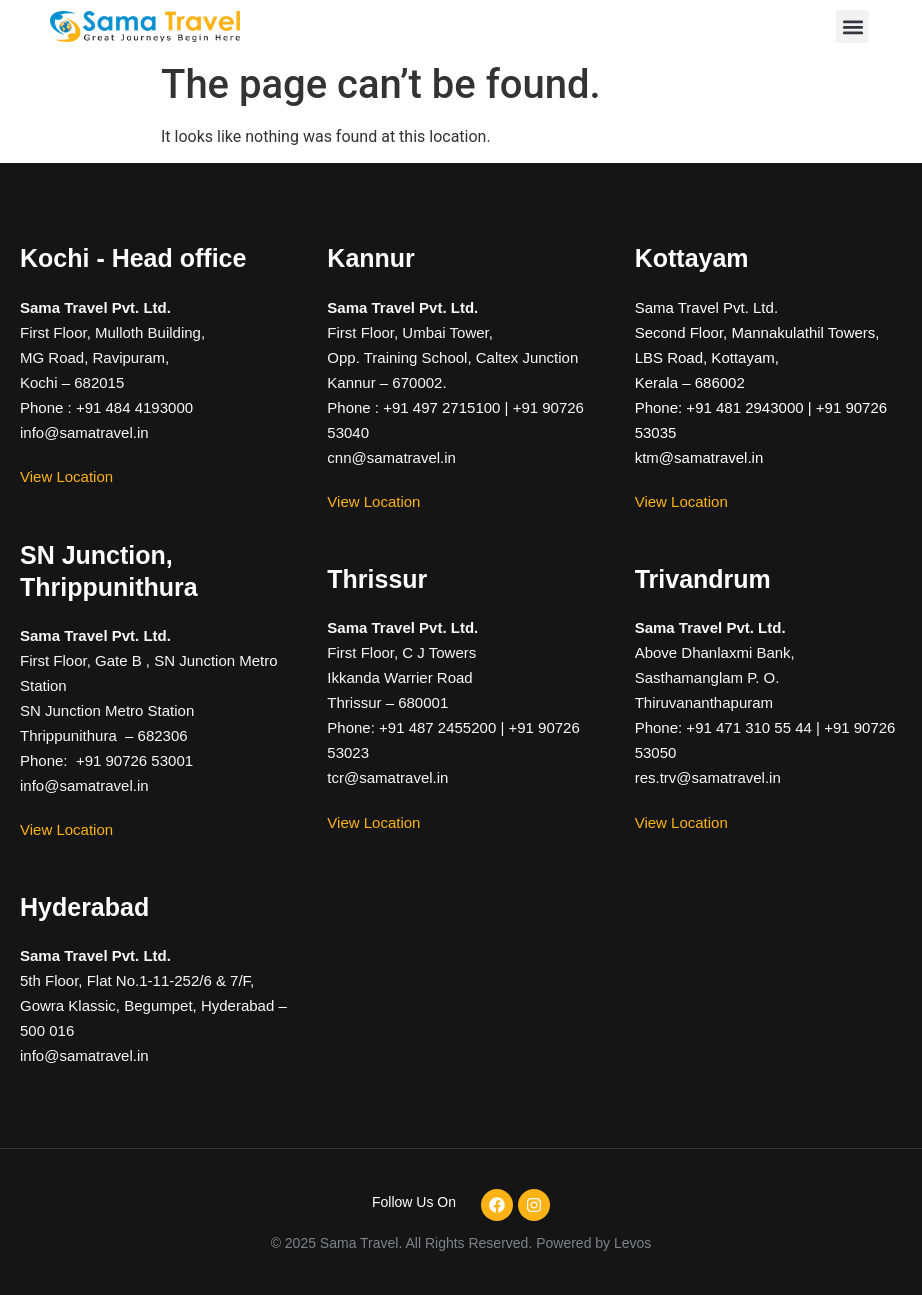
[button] (852, 26)
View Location (66, 476)
